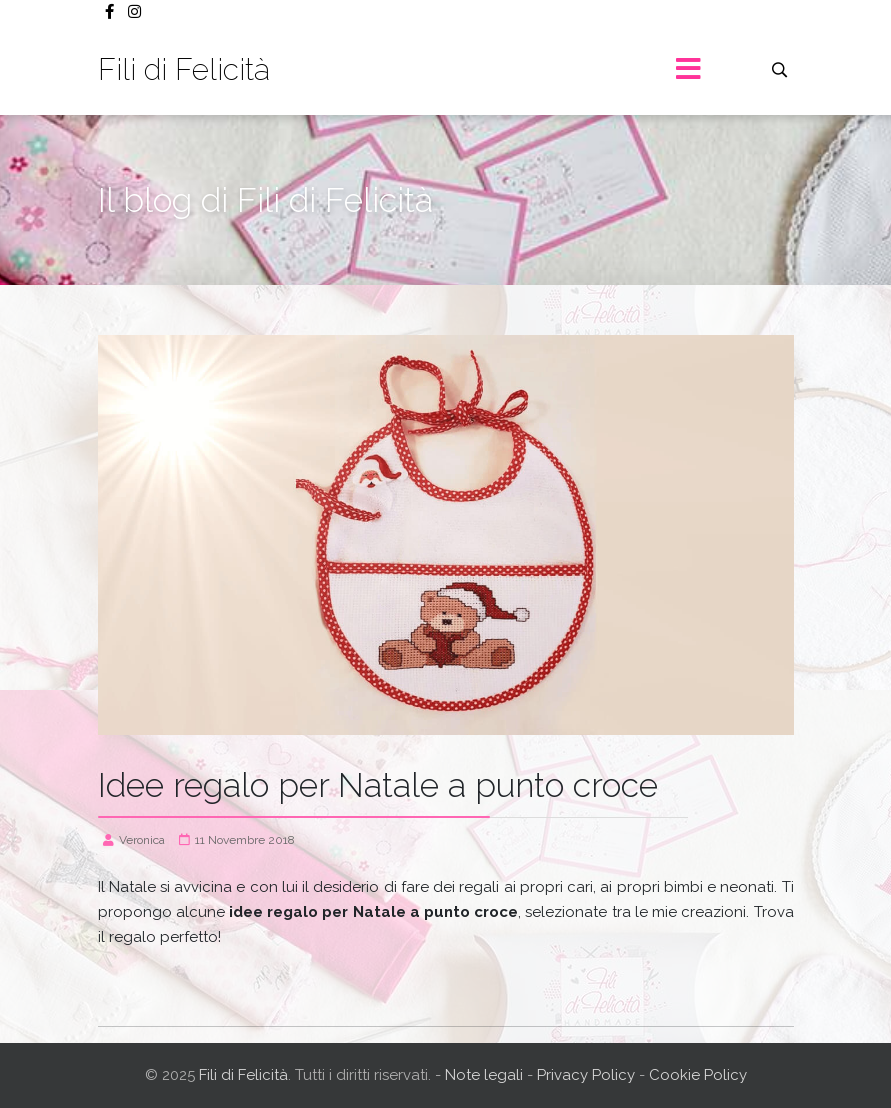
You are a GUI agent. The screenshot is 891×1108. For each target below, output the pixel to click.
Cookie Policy (698, 1075)
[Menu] (689, 70)
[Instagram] (134, 12)
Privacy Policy (586, 1075)
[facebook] (109, 12)
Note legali (486, 1075)
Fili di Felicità (184, 69)
